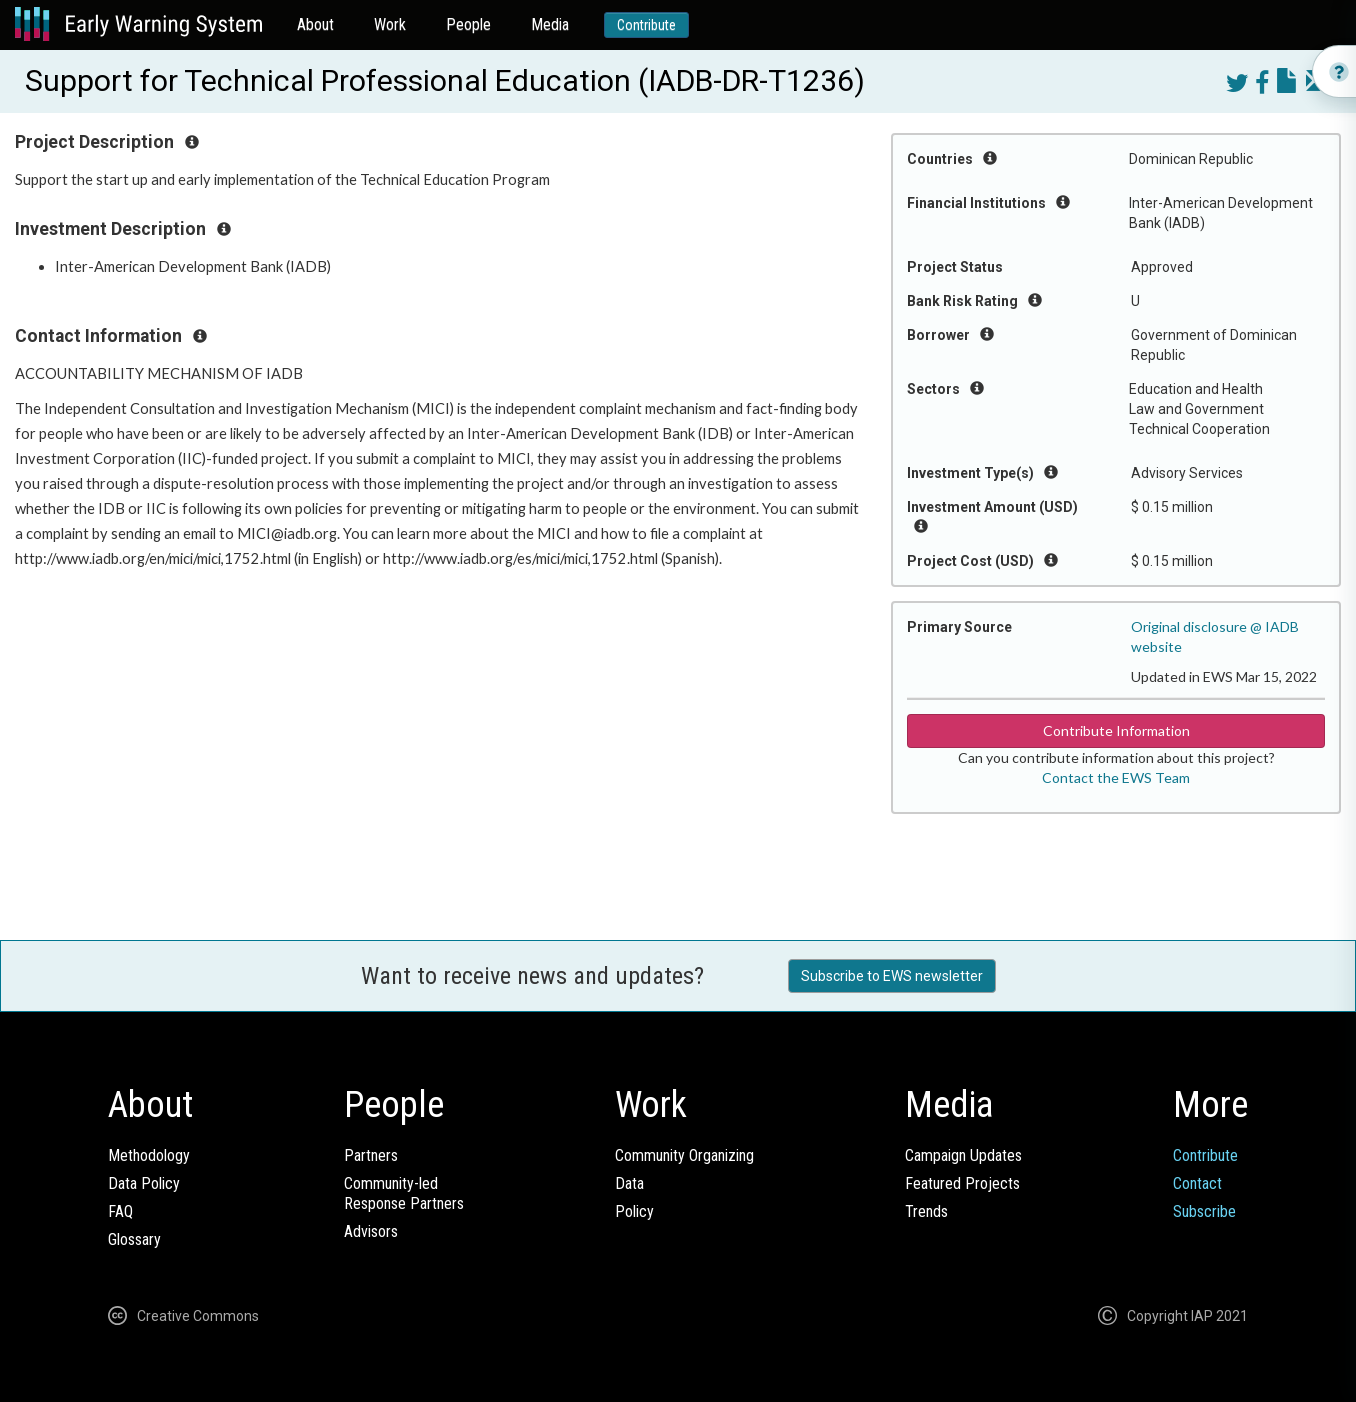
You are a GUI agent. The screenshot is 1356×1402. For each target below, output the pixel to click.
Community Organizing (684, 1155)
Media (550, 24)
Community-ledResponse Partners (404, 1193)
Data (629, 1183)
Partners (371, 1155)
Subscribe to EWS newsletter (892, 976)
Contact (1197, 1183)
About (315, 24)
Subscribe (1204, 1211)
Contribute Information (1116, 730)
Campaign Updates (963, 1155)
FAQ (120, 1211)
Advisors (371, 1231)
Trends (926, 1211)
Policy (634, 1211)
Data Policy (144, 1183)
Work (390, 24)
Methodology (149, 1155)
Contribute (646, 25)
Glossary (134, 1239)
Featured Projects (962, 1183)
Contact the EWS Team (1116, 777)
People (468, 24)
